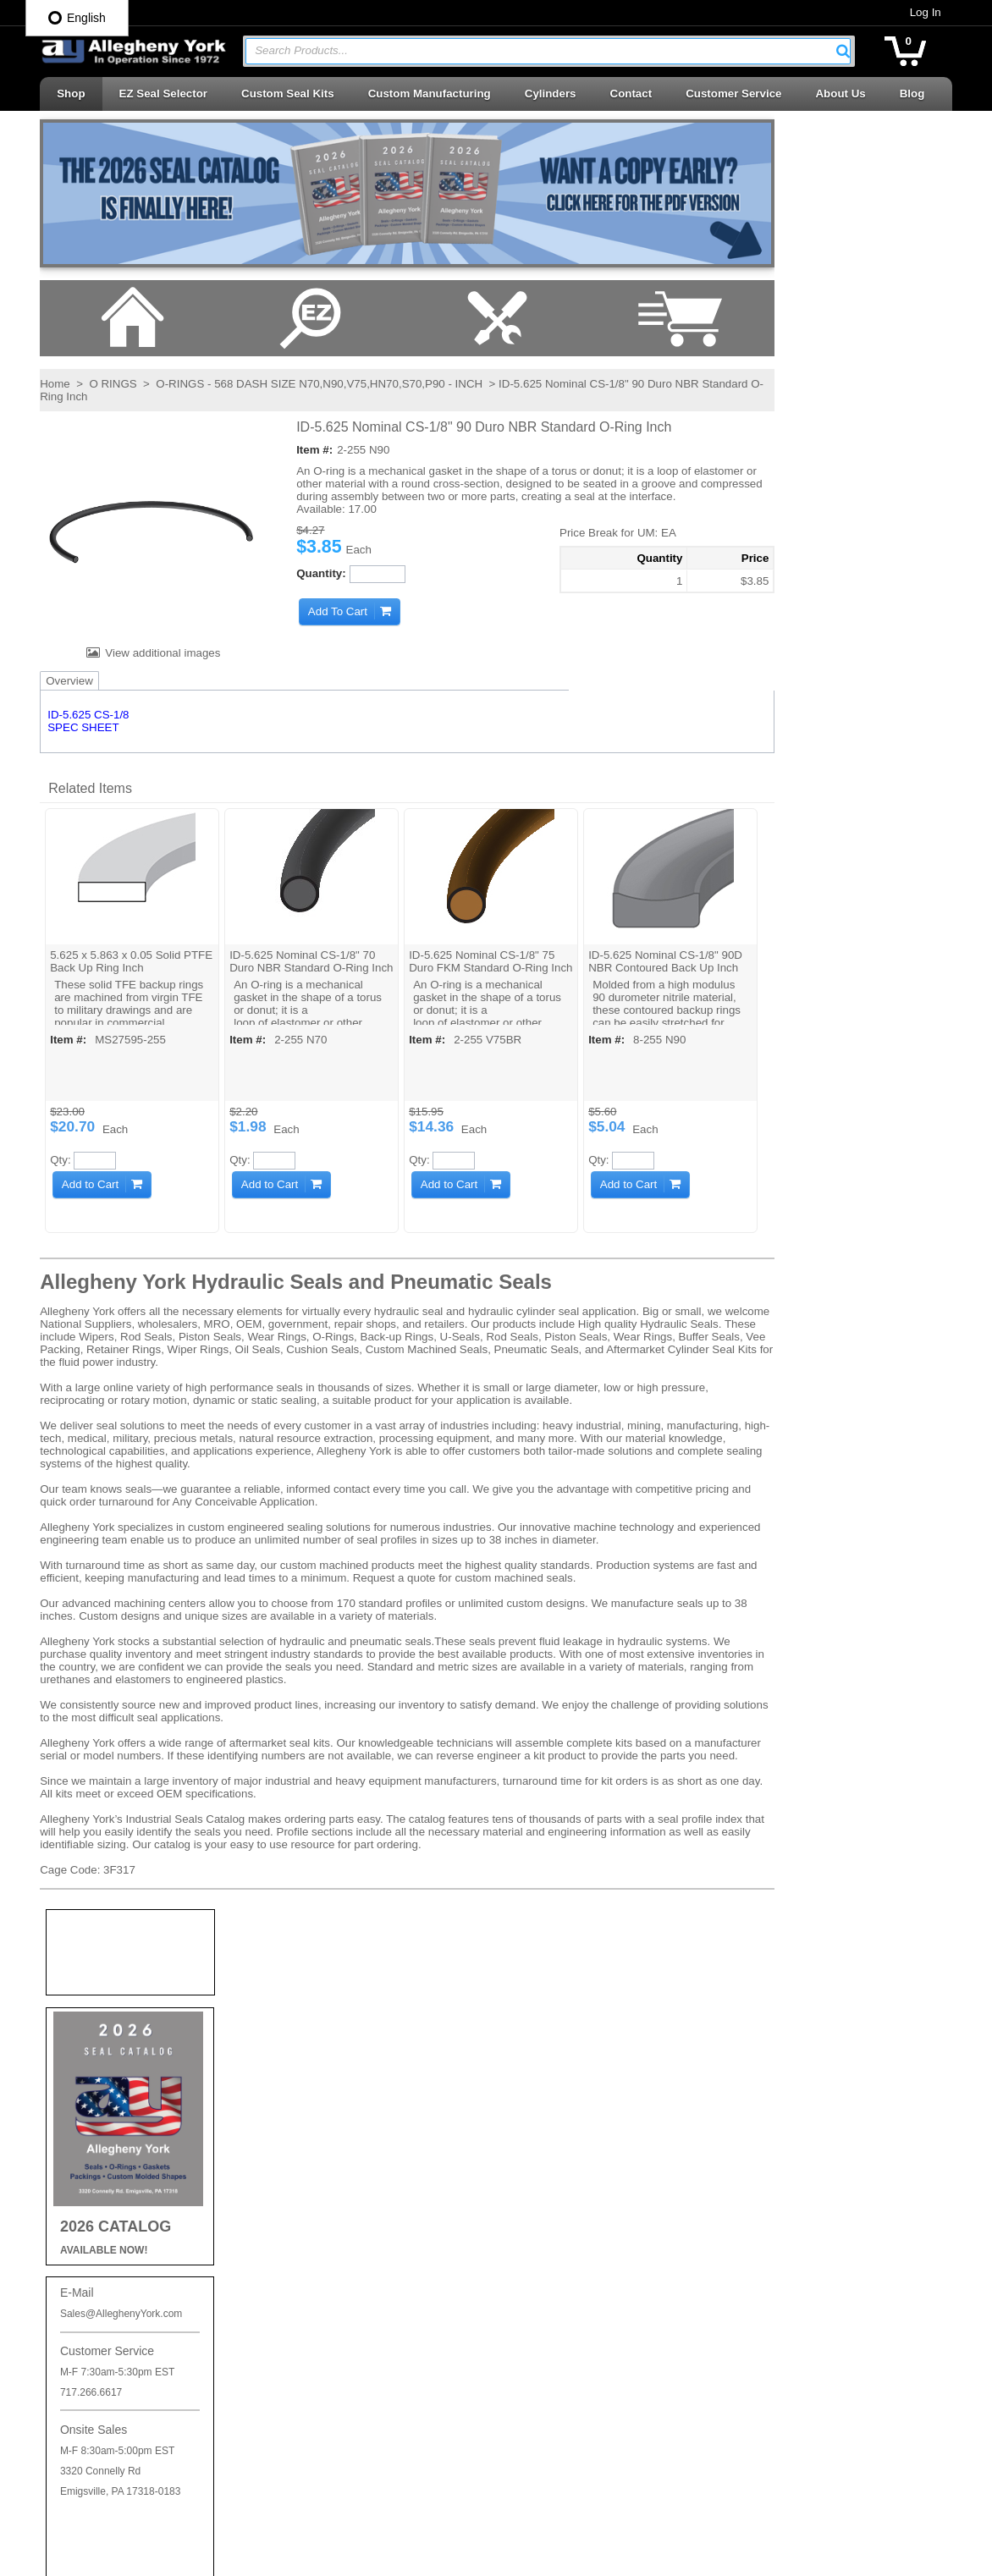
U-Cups (532, 2383)
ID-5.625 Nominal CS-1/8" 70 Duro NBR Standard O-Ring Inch (299, 968)
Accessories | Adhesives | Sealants (600, 2039)
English (77, 18)
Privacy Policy (319, 2049)
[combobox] (548, 51)
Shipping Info (317, 2078)
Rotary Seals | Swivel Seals (582, 2293)
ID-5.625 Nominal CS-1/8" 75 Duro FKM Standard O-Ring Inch (477, 968)
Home (54, 384)
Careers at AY (319, 2106)
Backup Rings (547, 2068)
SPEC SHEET (82, 728)
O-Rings (533, 2099)
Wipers (530, 2474)
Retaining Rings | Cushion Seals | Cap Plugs (608, 2226)
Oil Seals (535, 2129)
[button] (843, 50)
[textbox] (539, 51)
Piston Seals (544, 2189)
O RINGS (112, 384)
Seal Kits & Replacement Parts (590, 2322)
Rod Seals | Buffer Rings (574, 2262)
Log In (926, 12)
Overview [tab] (68, 681)
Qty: (59, 1159)
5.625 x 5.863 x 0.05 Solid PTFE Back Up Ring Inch (130, 961)
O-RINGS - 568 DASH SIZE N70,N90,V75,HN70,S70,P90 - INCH (318, 384)
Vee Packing (544, 2413)
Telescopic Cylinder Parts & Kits (592, 2353)
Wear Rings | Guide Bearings (586, 2443)
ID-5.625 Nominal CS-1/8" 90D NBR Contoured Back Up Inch (659, 961)
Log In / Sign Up (325, 2196)
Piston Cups (543, 2159)
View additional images (160, 653)
